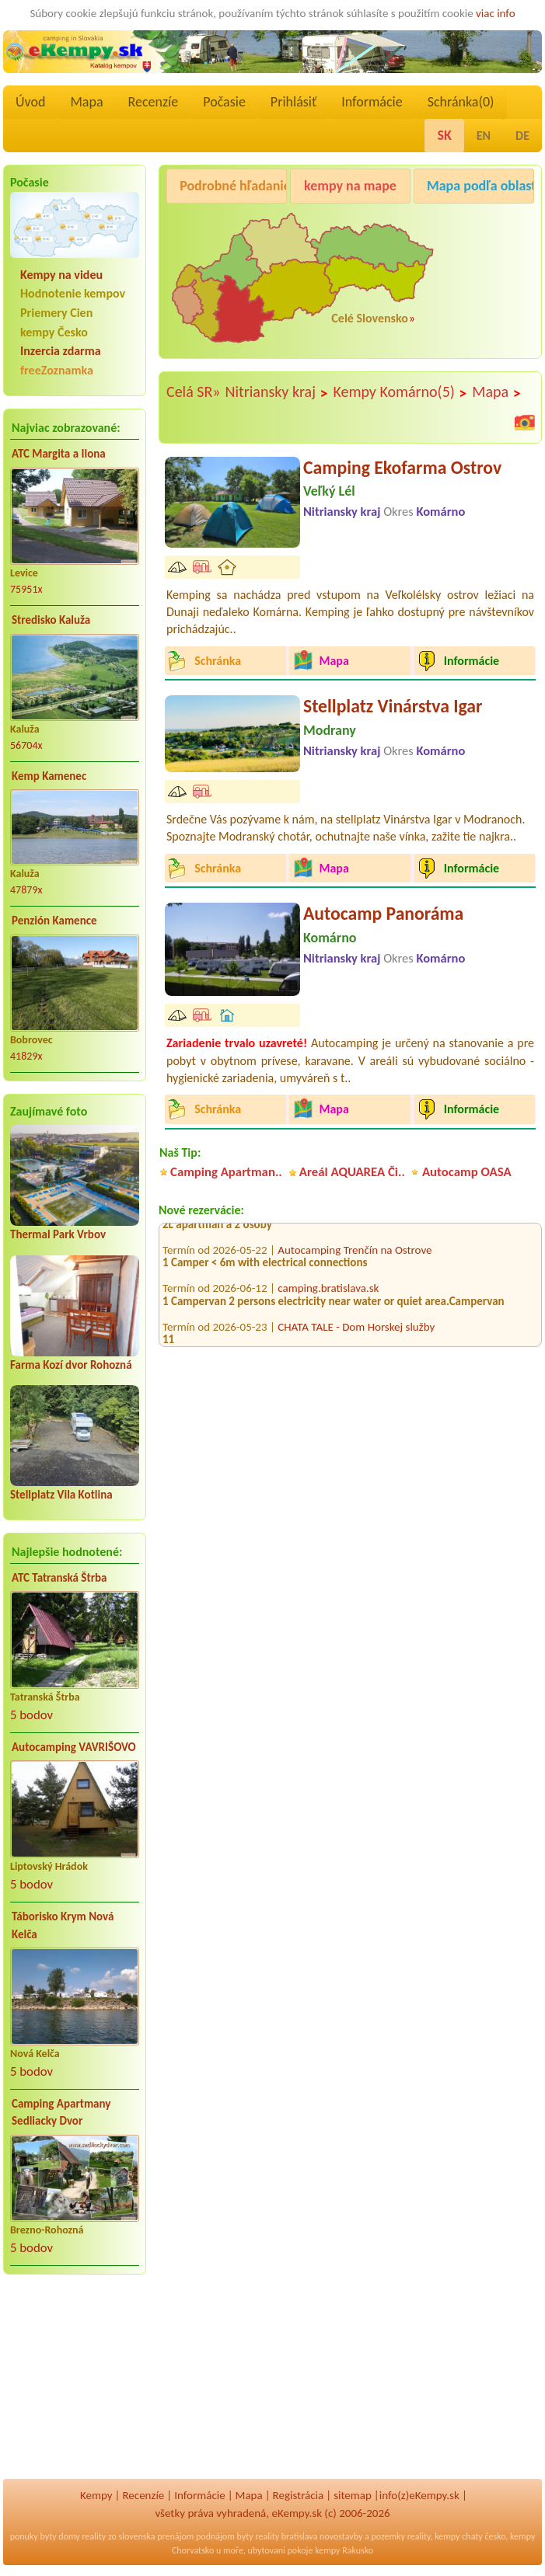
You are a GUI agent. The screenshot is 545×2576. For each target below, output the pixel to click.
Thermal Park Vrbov (58, 1234)
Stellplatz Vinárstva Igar (392, 705)
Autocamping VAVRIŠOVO (74, 1747)
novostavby (341, 2536)
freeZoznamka (56, 370)
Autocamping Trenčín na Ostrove (354, 1256)
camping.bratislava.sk (328, 1295)
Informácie (371, 101)
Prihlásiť (293, 101)
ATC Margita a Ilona (59, 454)
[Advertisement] (74, 2387)
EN (484, 135)
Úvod (30, 101)
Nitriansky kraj (277, 392)
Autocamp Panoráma (383, 913)
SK (444, 135)
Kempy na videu (61, 274)
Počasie (224, 101)
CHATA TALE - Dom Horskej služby (356, 1333)
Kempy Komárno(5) (400, 392)
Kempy (96, 2495)
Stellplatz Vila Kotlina (61, 1495)
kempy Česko (54, 332)
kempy (447, 2536)
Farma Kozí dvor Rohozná (71, 1365)
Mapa (86, 101)
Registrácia (298, 2495)
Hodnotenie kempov (72, 293)
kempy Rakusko (344, 2550)
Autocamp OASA (467, 1172)
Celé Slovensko (369, 318)
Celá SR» (193, 391)
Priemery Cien (56, 312)
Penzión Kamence (54, 921)
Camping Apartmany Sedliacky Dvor (61, 2113)
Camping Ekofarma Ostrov (402, 467)
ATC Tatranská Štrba (59, 1578)
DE (522, 135)
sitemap (353, 2495)
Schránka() (461, 101)
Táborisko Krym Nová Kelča (63, 1925)
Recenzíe (153, 101)
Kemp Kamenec (49, 776)
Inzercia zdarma (60, 350)
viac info (495, 13)
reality (94, 2536)
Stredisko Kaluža (51, 620)
